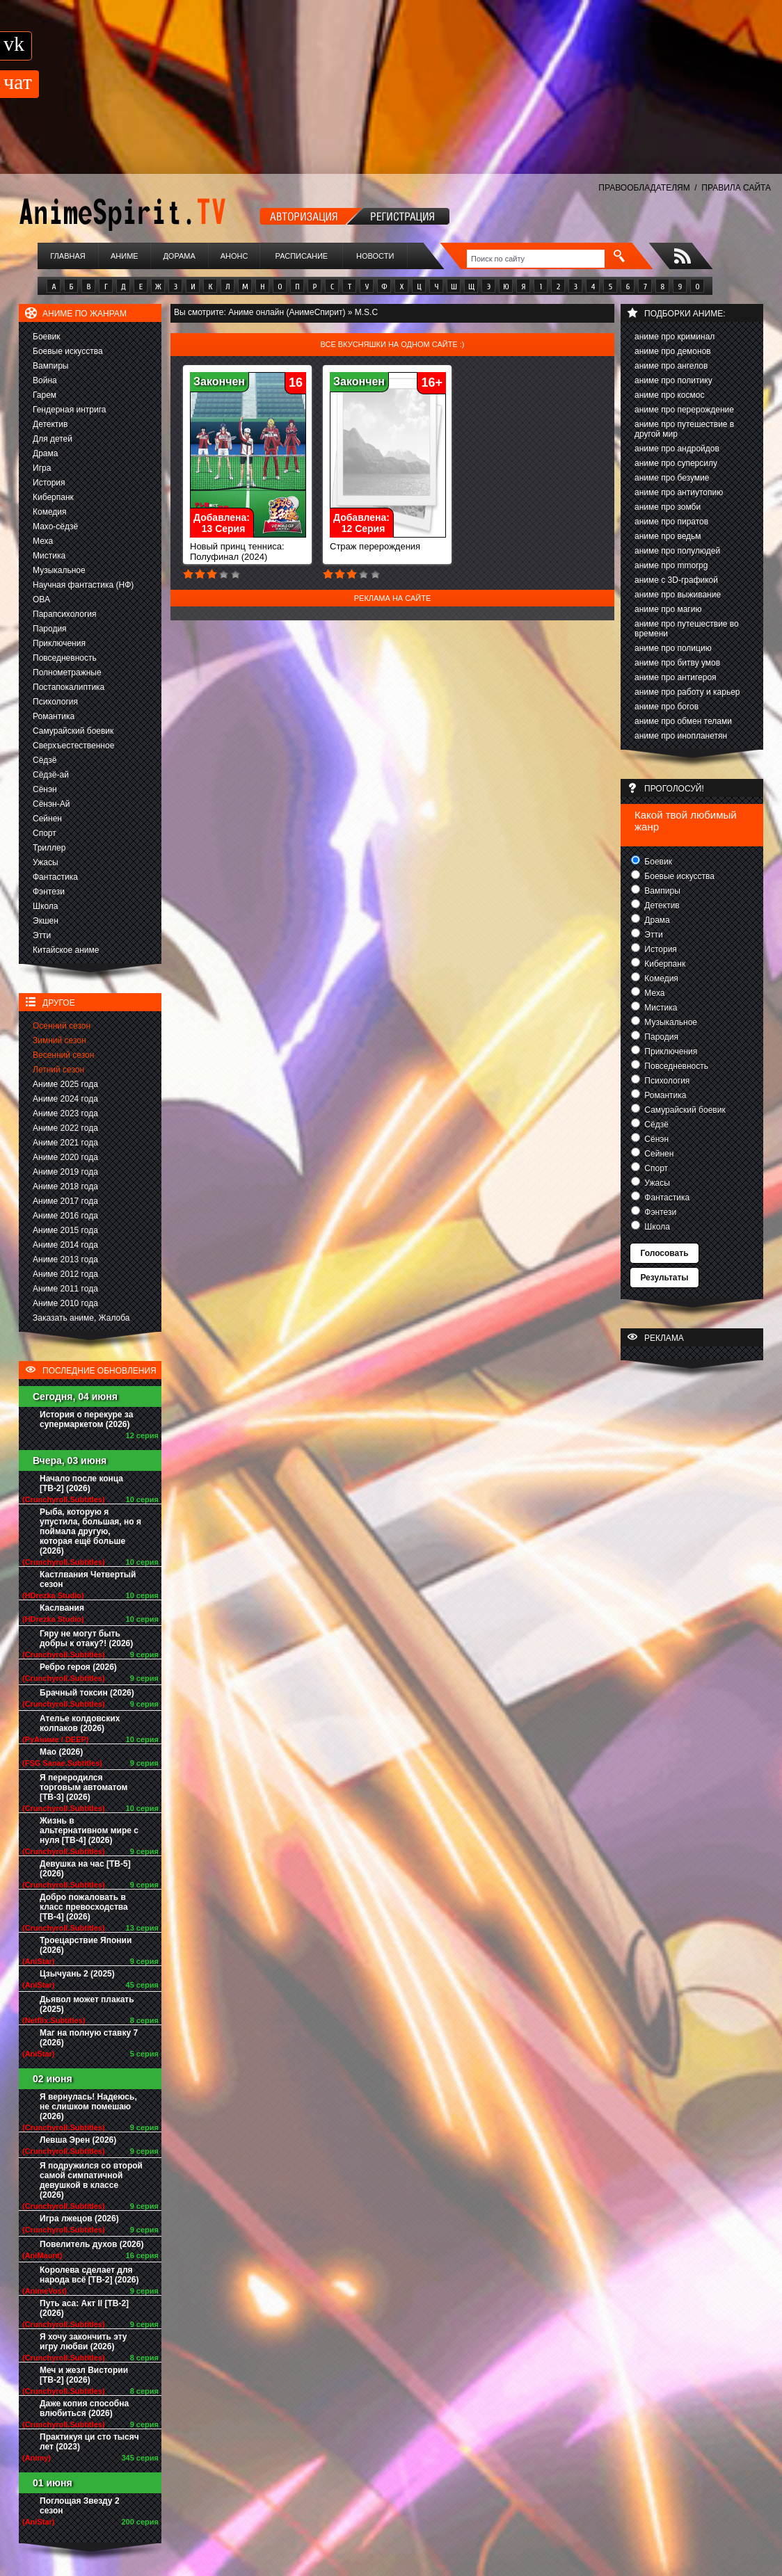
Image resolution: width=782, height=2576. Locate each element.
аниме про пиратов (671, 521)
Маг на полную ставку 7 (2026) (89, 2037)
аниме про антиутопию (679, 492)
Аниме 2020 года (65, 1157)
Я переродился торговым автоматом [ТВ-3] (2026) (83, 1787)
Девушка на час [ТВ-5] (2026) (85, 1868)
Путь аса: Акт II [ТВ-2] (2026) (84, 2308)
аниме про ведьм (668, 536)
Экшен (45, 921)
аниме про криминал (675, 336)
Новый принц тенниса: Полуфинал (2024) (248, 547)
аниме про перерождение (684, 409)
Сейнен (47, 818)
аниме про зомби (668, 507)
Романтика (53, 716)
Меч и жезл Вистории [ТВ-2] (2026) (84, 2375)
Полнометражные (67, 672)
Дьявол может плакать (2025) (87, 2004)
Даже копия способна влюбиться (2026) (84, 2408)
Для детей (52, 439)
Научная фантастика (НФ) (83, 585)
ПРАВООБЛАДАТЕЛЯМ (643, 188)
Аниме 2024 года (65, 1099)
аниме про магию (668, 609)
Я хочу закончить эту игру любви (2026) (83, 2341)
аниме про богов (667, 706)
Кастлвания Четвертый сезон (88, 1579)
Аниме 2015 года (65, 1230)
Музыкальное (59, 570)
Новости (375, 256)
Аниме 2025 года (65, 1084)
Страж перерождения (388, 542)
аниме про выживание (678, 594)
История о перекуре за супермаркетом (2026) (86, 1419)
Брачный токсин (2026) (87, 1693)
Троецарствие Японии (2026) (85, 1945)
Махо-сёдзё (55, 526)
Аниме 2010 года (65, 1303)
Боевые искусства (68, 351)
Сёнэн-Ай (51, 804)
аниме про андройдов (677, 448)
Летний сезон (58, 1069)
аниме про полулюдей (677, 551)
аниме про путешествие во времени (687, 628)
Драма (45, 453)
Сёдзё (45, 760)
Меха (43, 541)
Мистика (49, 556)
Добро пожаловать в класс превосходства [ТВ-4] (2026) (84, 1907)
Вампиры (50, 366)
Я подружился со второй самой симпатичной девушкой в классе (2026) (91, 2180)
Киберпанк (53, 497)
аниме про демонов (673, 351)
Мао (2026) (61, 1752)
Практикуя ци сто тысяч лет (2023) (89, 2442)
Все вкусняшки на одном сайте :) (392, 344)
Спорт (44, 833)
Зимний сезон (59, 1040)
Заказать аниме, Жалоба (81, 1318)
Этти (42, 935)
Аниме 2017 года (65, 1201)
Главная (67, 256)
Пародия (50, 629)
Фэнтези (49, 891)
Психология (55, 702)
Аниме (124, 256)
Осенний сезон (61, 1026)
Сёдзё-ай (51, 775)
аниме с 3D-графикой (676, 580)
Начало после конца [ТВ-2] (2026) (81, 1483)
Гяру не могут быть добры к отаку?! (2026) (86, 1638)
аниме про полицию (673, 648)
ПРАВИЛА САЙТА (736, 188)
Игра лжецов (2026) (79, 2218)
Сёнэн (45, 789)
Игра (42, 468)
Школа (45, 906)
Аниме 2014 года (65, 1245)
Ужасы (45, 862)
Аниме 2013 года (65, 1259)
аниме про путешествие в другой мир (684, 429)
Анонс (234, 256)
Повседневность (65, 658)
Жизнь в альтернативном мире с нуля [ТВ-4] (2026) (89, 1830)
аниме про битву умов (677, 663)
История (49, 483)
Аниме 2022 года (65, 1128)
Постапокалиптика (68, 687)
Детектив (50, 424)
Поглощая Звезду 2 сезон (80, 2505)
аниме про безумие (672, 478)
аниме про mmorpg (671, 565)
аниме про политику (673, 380)
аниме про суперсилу (676, 463)
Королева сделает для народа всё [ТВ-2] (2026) (89, 2275)
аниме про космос (669, 395)
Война (45, 380)
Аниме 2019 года (65, 1172)
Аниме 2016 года (65, 1216)
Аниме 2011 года (65, 1289)
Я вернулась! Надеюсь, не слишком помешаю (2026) (88, 2106)
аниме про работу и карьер (687, 692)
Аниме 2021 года (65, 1143)
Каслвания (62, 1608)
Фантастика (55, 877)
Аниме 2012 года (65, 1274)
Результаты (664, 1277)
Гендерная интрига (69, 409)
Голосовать (664, 1253)
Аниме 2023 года (65, 1113)
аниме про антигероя (676, 677)
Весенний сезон (63, 1055)
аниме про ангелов (671, 366)
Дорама (179, 256)
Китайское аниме (66, 950)
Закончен (219, 381)
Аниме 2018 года (65, 1186)
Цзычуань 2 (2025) (77, 1974)
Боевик (47, 336)
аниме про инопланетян (681, 736)
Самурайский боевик (73, 731)
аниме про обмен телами (683, 721)
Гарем (44, 395)
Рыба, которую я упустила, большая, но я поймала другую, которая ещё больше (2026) (90, 1531)
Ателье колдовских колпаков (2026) (80, 1723)
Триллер (49, 848)
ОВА (41, 599)
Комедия (50, 512)
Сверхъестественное (73, 745)
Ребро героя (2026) (78, 1667)
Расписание (302, 256)
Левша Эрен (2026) (78, 2140)
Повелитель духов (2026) (91, 2244)
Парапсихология (65, 614)
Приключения (59, 643)
